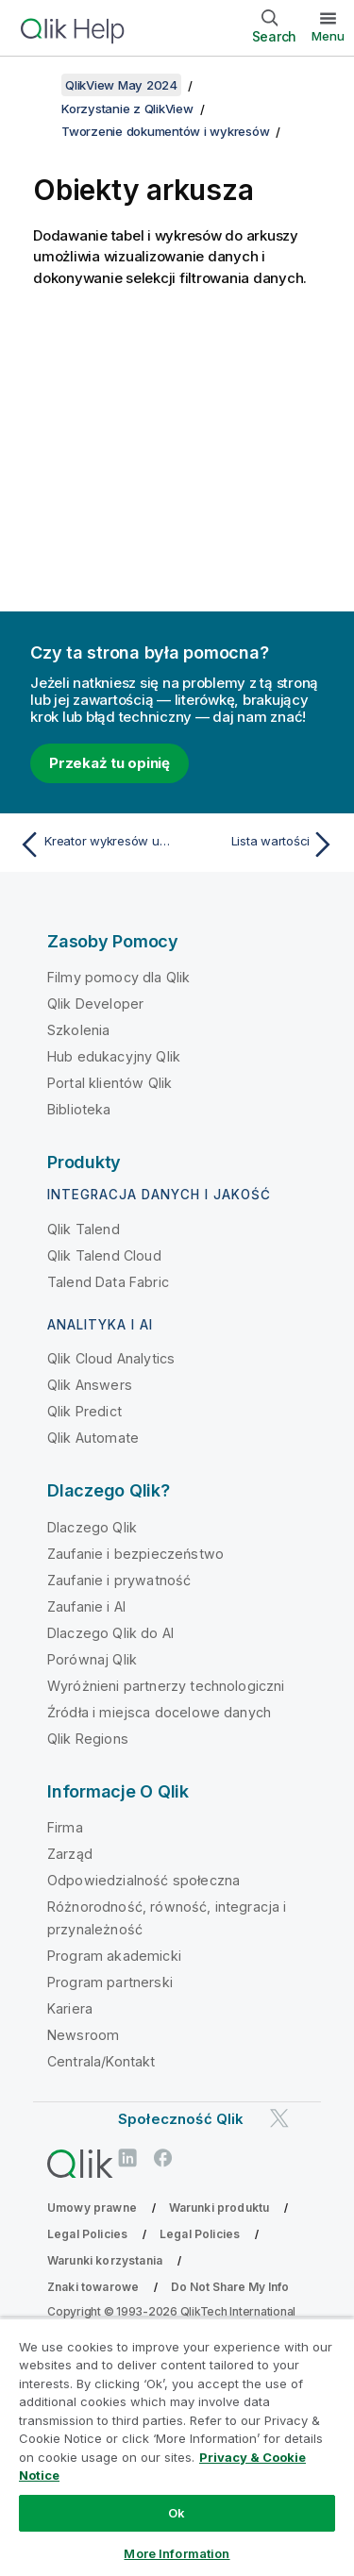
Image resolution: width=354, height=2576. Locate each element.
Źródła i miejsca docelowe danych (159, 1712)
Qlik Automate (93, 1438)
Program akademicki (114, 1956)
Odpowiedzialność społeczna (143, 1880)
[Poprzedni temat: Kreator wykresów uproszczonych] (94, 844)
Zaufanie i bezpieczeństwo (135, 1554)
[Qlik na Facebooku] (163, 2157)
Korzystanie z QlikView (127, 108)
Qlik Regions (87, 1739)
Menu (328, 35)
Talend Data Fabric (108, 1282)
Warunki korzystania (104, 2260)
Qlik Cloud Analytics (111, 1358)
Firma (65, 1827)
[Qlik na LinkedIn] (127, 2157)
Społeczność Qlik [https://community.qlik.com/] (181, 2119)
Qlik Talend (83, 1229)
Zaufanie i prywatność (119, 1580)
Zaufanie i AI (86, 1606)
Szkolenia (78, 1030)
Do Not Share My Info (230, 2287)
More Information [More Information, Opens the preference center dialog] (176, 2553)
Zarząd (70, 1854)
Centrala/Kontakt (101, 2061)
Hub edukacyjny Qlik (113, 1056)
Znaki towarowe (93, 2287)
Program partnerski (110, 1982)
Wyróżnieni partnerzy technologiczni (166, 1686)
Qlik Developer (95, 1003)
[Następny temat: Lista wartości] (260, 844)
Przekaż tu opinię (109, 763)
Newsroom (83, 2035)
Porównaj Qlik (92, 1659)
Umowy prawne (92, 2207)
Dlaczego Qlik (92, 1527)
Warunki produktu (219, 2207)
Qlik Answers (89, 1385)
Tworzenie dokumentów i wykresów (165, 131)
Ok (176, 2512)
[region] (177, 2446)
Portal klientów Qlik (109, 1083)
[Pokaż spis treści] (38, 85)
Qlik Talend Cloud (104, 1255)
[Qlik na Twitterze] (279, 2118)
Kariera (70, 2008)
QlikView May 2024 (121, 84)
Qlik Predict (84, 1411)
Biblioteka (79, 1109)
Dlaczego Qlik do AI (110, 1633)
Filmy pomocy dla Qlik (118, 977)
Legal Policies (87, 2234)
